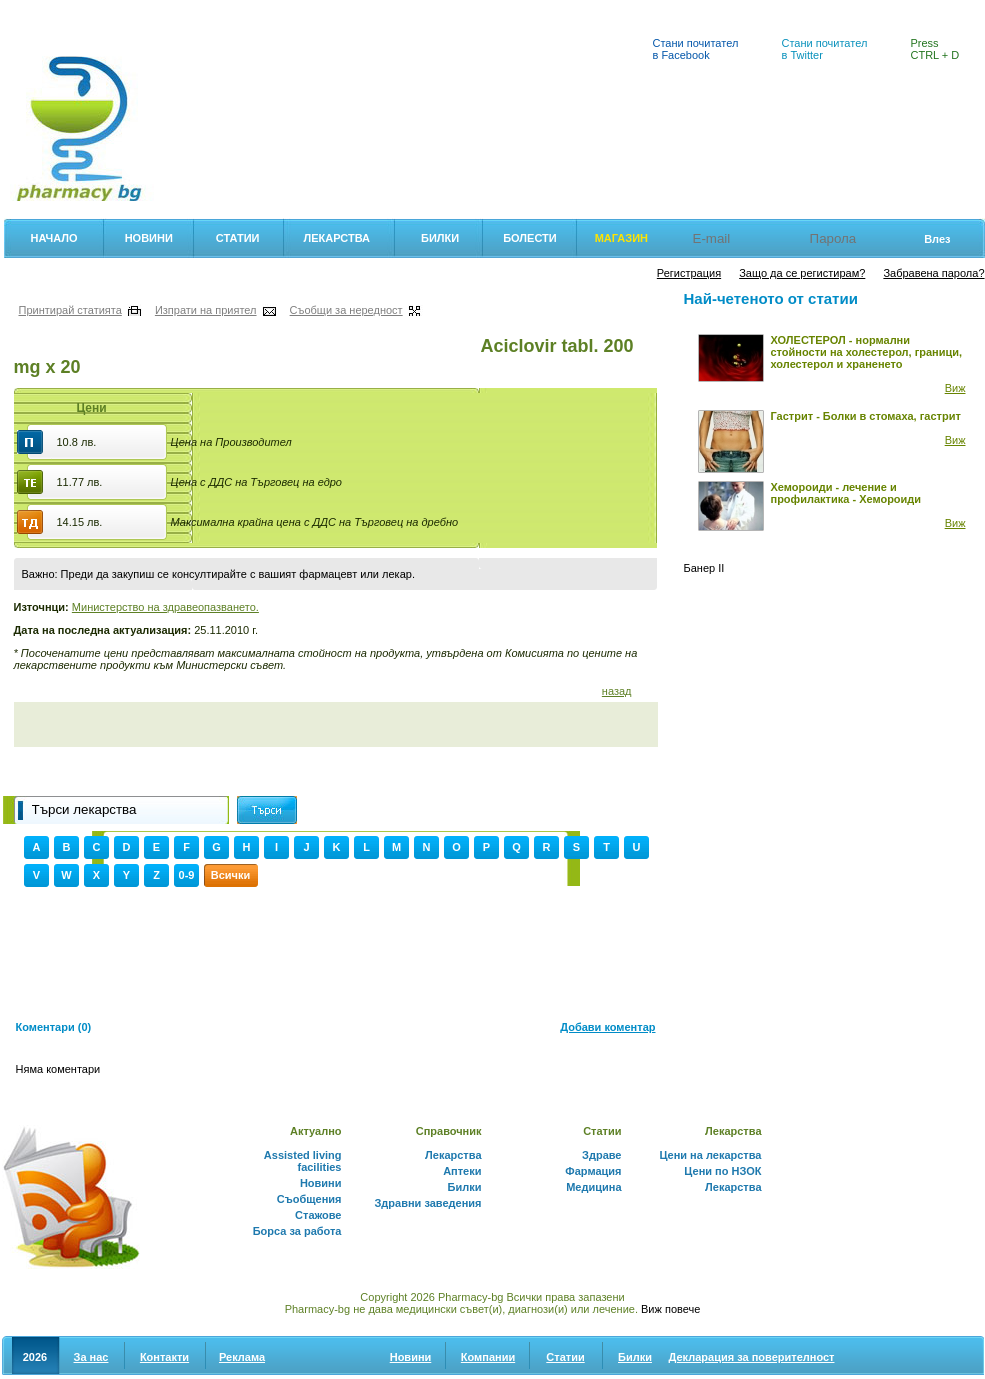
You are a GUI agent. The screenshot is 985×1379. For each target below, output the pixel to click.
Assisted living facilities (303, 1161)
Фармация (38, 11)
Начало (54, 238)
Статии (238, 238)
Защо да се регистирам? (802, 273)
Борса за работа (297, 1231)
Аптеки (461, 11)
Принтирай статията (70, 310)
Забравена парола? (933, 273)
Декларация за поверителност (752, 1357)
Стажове (318, 1215)
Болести (530, 238)
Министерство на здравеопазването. (165, 607)
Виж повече (670, 1309)
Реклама (242, 1357)
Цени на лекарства (145, 11)
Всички (230, 875)
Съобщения (309, 1199)
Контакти (164, 1357)
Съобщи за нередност (346, 310)
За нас (91, 1357)
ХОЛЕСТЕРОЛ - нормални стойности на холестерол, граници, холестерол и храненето (867, 352)
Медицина (593, 1187)
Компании (488, 1357)
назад (617, 691)
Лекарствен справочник (287, 11)
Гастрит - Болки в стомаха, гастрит (866, 416)
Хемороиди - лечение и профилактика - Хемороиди (846, 493)
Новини (149, 238)
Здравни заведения (427, 1203)
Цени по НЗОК (722, 1171)
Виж (955, 388)
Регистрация (689, 273)
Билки (396, 11)
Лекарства (336, 238)
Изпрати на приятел (206, 310)
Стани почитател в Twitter (825, 49)
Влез (937, 239)
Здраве (601, 1155)
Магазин (621, 238)
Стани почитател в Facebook (696, 49)
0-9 (187, 875)
